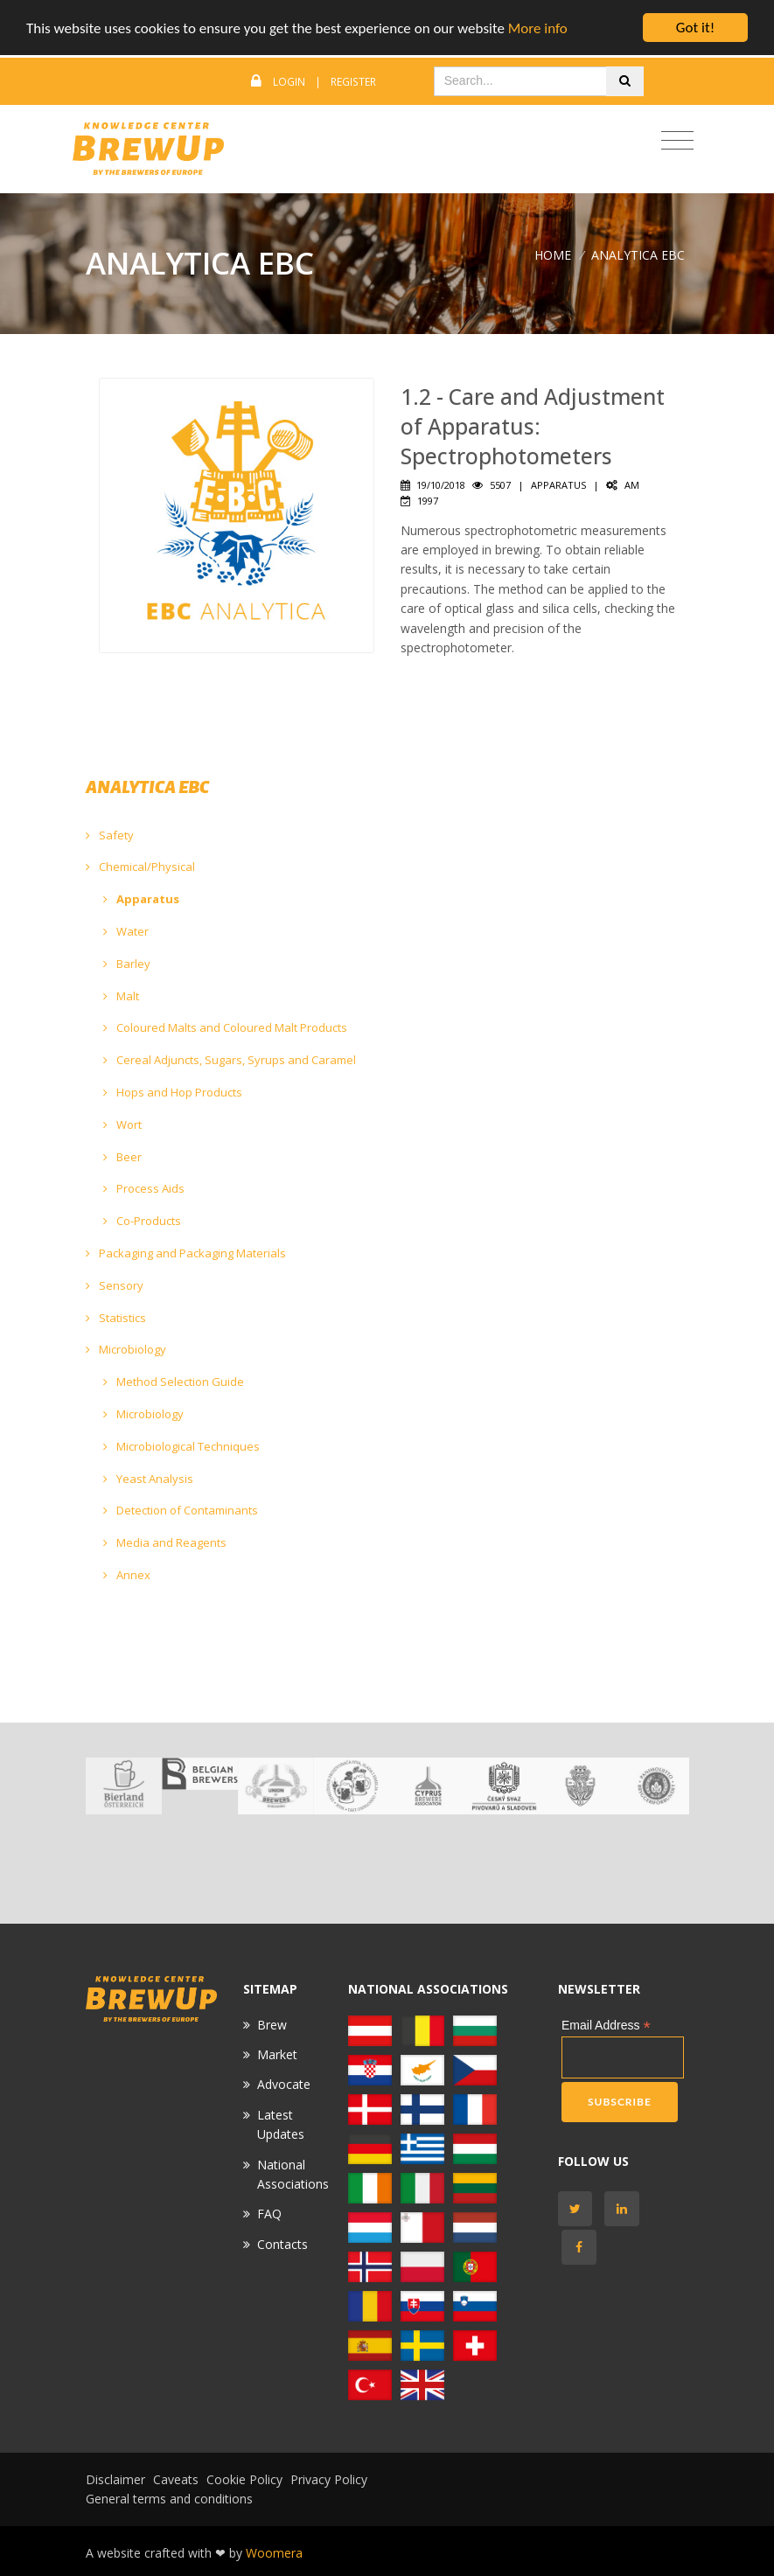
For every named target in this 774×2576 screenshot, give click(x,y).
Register (353, 81)
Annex (126, 1575)
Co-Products (142, 1221)
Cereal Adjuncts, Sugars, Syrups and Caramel (229, 1060)
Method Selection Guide (173, 1381)
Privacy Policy (328, 2479)
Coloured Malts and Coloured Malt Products (225, 1027)
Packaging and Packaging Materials (186, 1253)
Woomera (274, 2553)
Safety (110, 835)
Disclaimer (115, 2479)
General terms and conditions (169, 2498)
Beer (122, 1157)
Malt (121, 996)
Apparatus (141, 899)
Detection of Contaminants (180, 1510)
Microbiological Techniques (181, 1446)
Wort (122, 1124)
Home (552, 255)
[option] (124, 1786)
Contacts (282, 2244)
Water (126, 931)
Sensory (114, 1285)
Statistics (116, 1318)
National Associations (293, 2174)
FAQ (269, 2213)
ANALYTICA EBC (638, 255)
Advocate (283, 2084)
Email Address (606, 2025)
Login (289, 81)
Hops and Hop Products (172, 1092)
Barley (126, 963)
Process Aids (144, 1188)
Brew (272, 2024)
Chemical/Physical (140, 866)
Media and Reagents (165, 1542)
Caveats (176, 2479)
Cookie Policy (244, 2479)
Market (277, 2054)
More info (538, 28)
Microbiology (126, 1349)
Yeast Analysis (148, 1478)
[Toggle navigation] (677, 141)
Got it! (695, 27)
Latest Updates (280, 2124)
